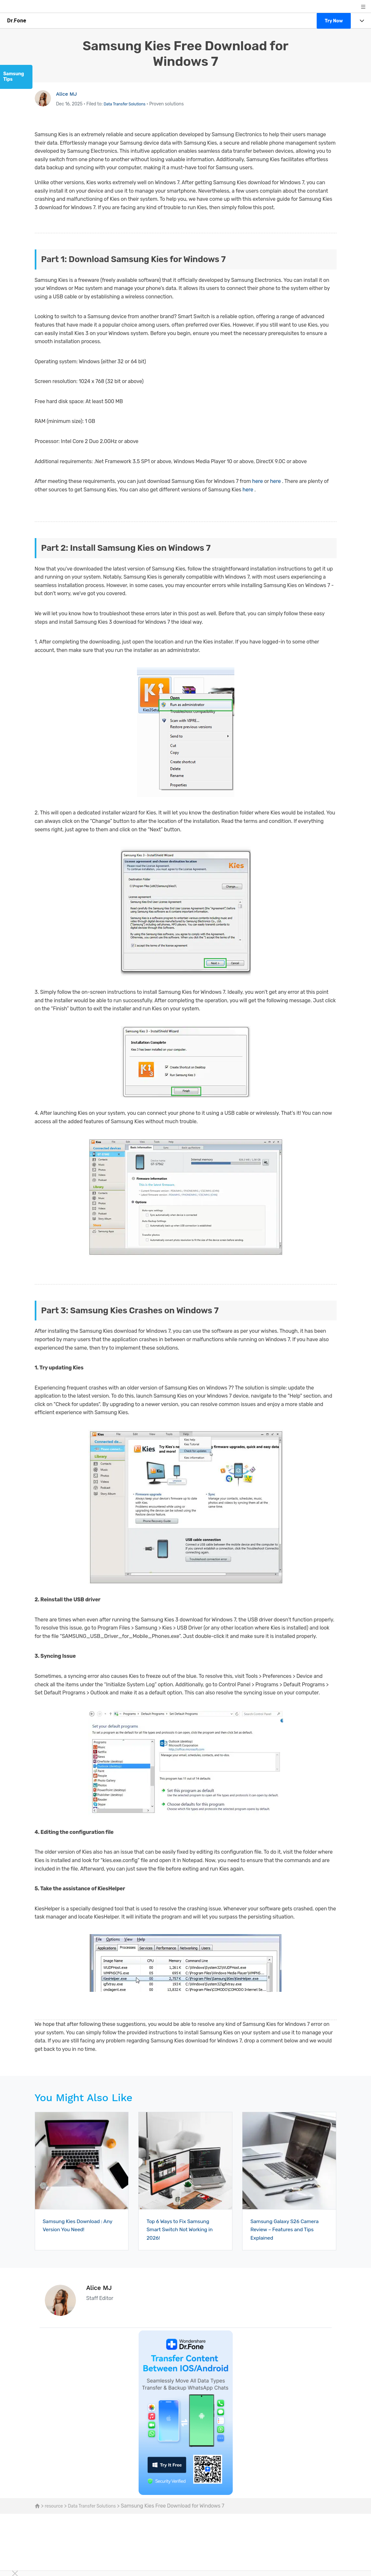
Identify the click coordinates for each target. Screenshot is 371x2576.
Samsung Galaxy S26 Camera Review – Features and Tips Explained (285, 2229)
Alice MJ (68, 93)
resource (55, 2506)
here (258, 481)
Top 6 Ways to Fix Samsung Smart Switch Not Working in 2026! (184, 2229)
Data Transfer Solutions (128, 104)
